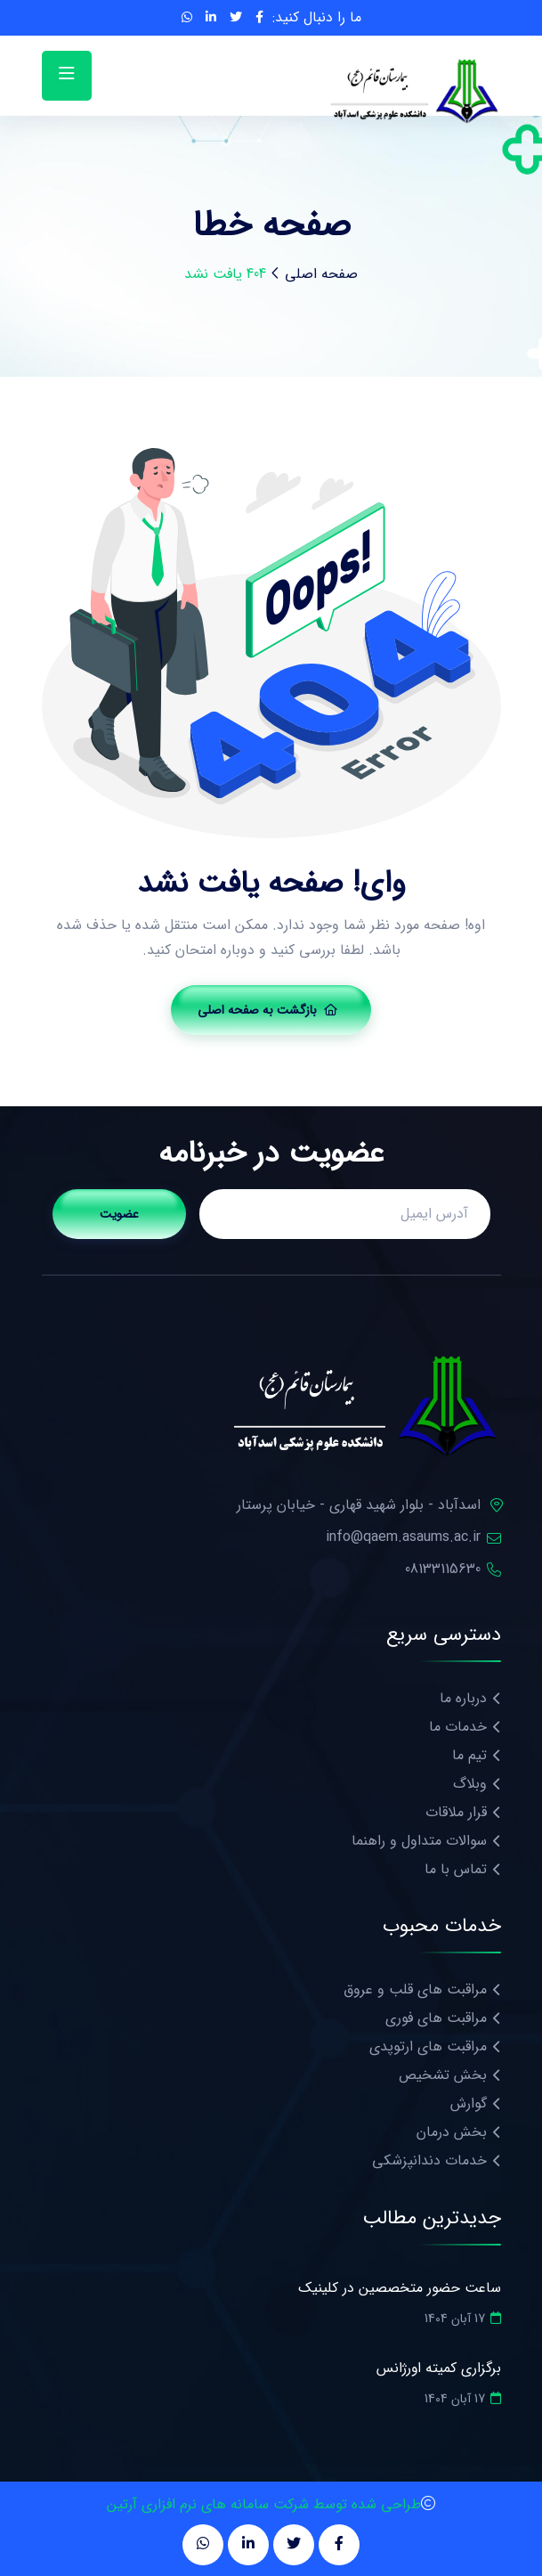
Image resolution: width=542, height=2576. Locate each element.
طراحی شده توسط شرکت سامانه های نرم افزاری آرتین (264, 2504)
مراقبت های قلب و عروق (415, 1989)
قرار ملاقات (456, 1812)
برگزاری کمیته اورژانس (438, 2368)
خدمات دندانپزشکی (429, 2160)
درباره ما (463, 1698)
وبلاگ (470, 1783)
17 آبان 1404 (463, 2318)
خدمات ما (458, 1726)
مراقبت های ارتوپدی (428, 2046)
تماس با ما (456, 1869)
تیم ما (469, 1755)
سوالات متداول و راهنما (419, 1840)
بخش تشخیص (443, 2075)
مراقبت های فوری (436, 2018)
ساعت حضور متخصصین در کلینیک (399, 2288)
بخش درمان (452, 2132)
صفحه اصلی (321, 274)
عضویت (119, 1214)
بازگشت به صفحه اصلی (267, 1010)
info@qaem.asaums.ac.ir (403, 1537)
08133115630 (443, 1569)
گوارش (468, 2103)
